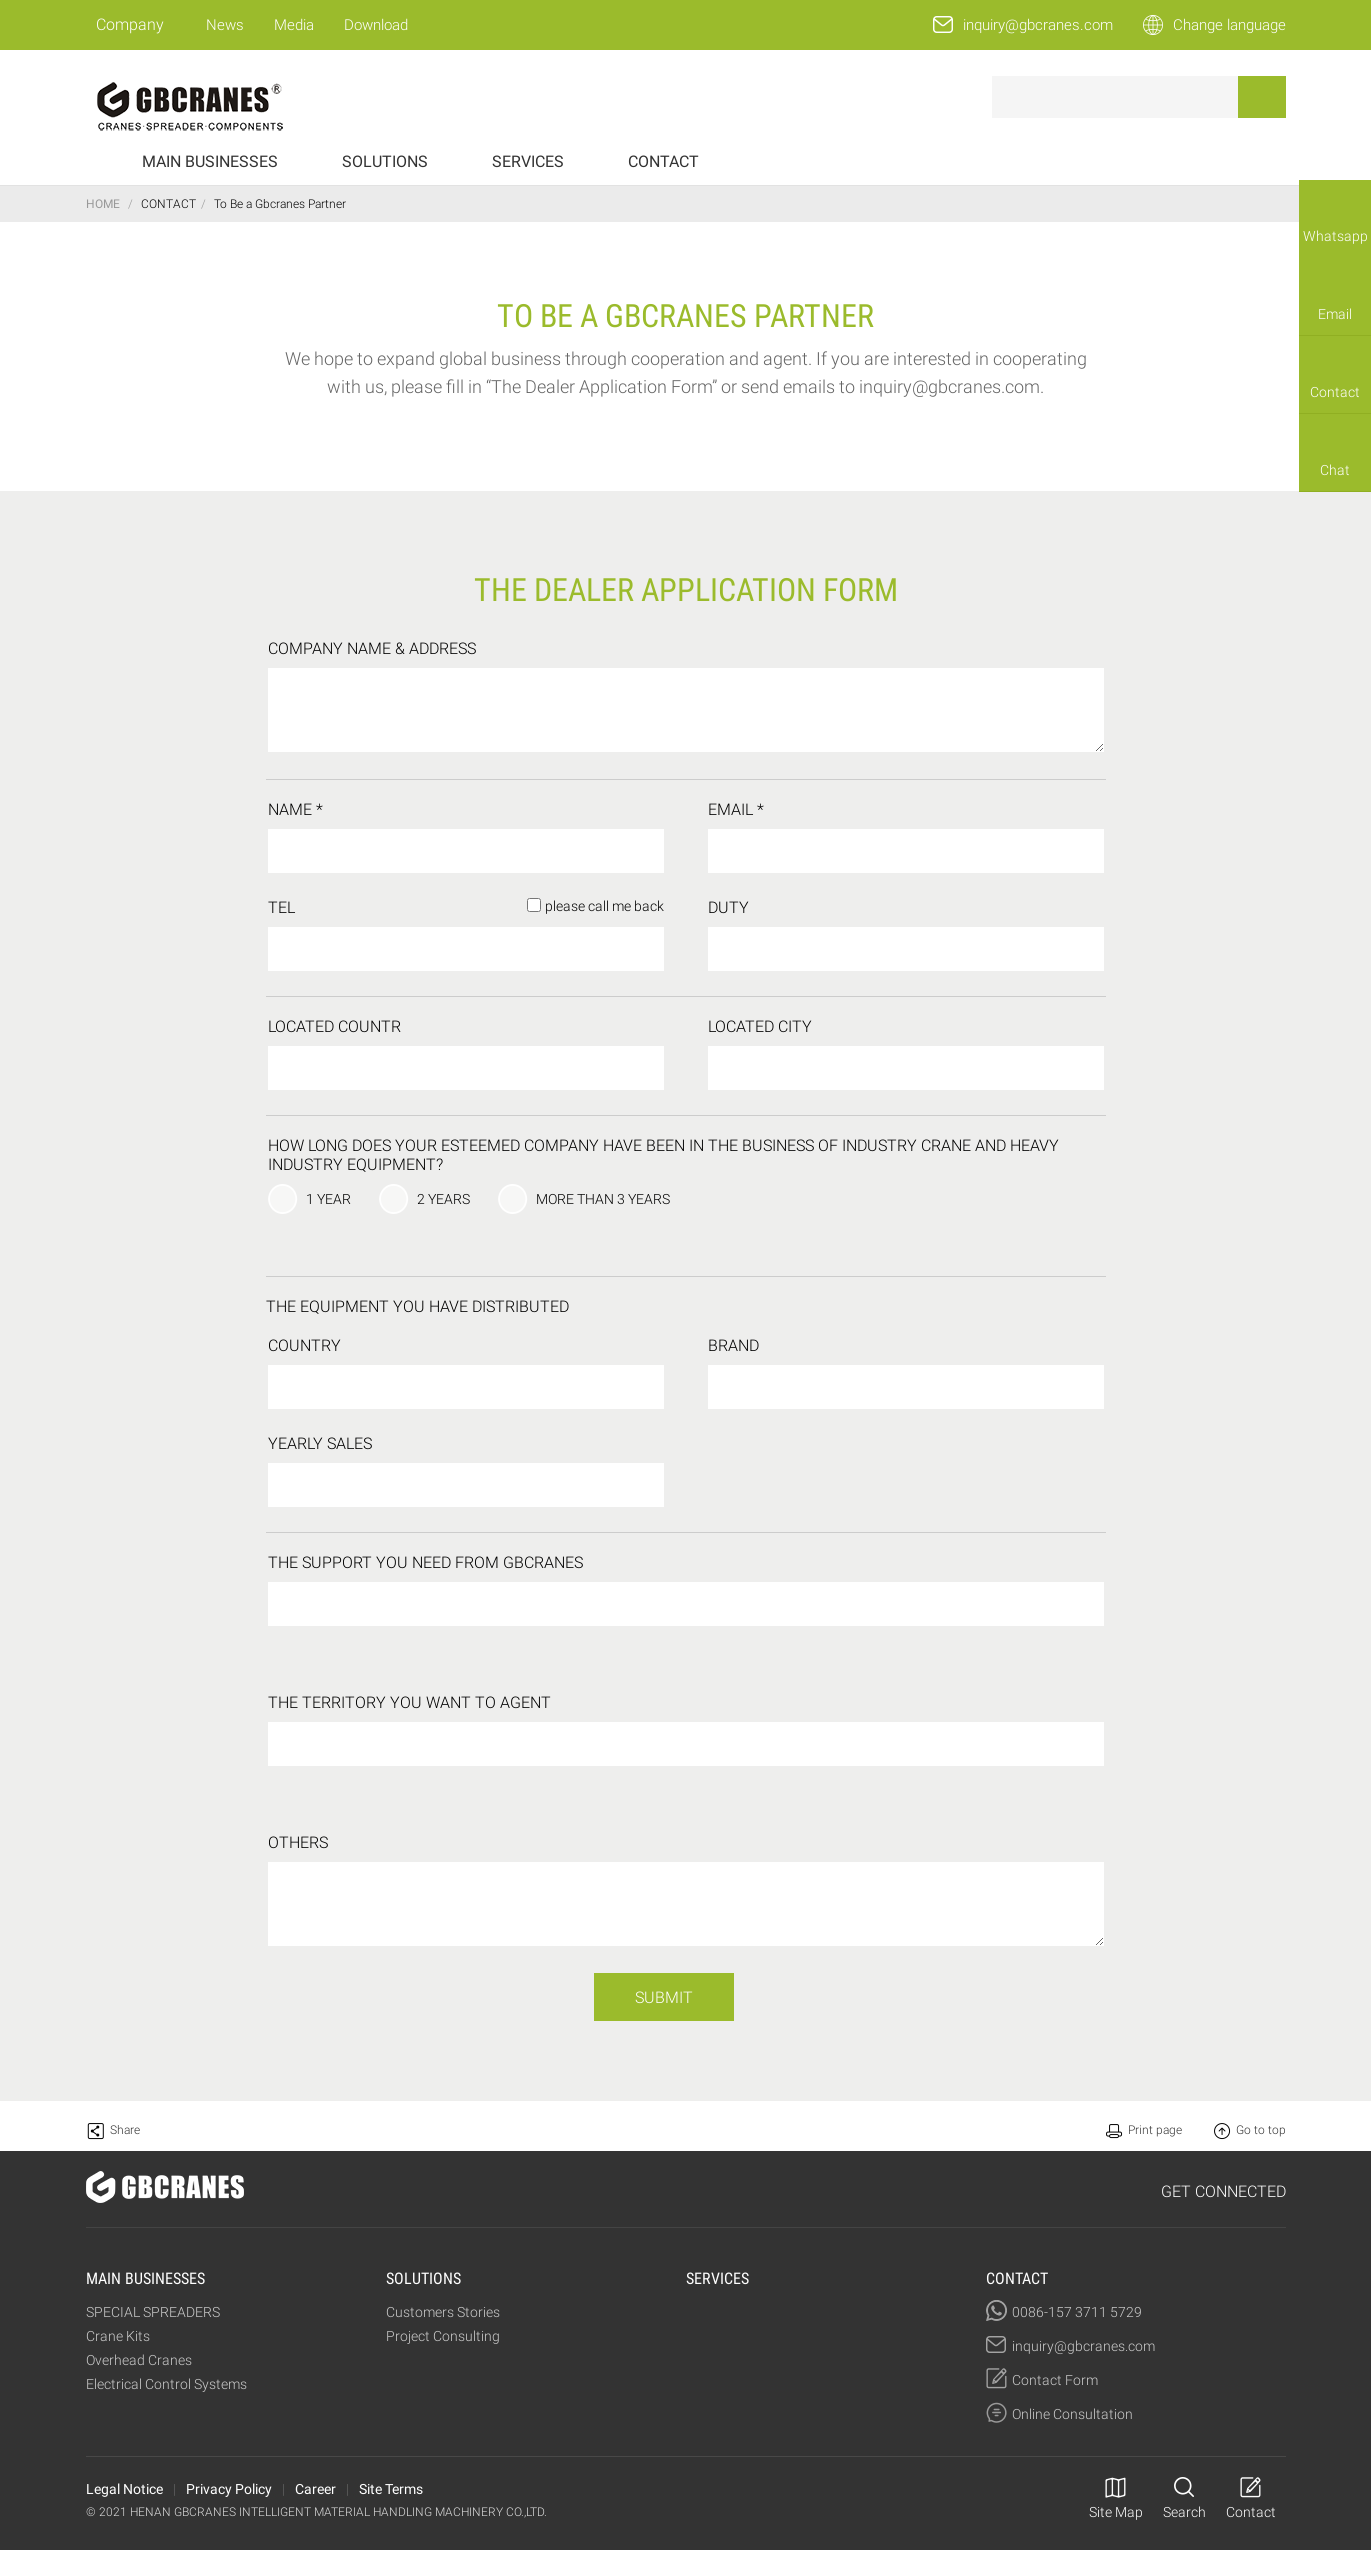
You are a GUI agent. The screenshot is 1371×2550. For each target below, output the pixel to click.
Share (125, 2130)
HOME (103, 204)
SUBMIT (664, 1997)
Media (294, 25)
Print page (1155, 2130)
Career (315, 2489)
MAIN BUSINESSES (210, 161)
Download (376, 25)
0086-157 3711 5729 (1077, 2312)
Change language (1229, 25)
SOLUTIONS (385, 161)
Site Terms (391, 2489)
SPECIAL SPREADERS (153, 2312)
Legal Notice (124, 2489)
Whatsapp (1335, 236)
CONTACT (663, 161)
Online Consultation (1072, 2414)
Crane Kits (118, 2336)
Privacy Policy (229, 2489)
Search (1184, 2512)
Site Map (1116, 2512)
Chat (1335, 470)
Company (130, 24)
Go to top (1261, 2130)
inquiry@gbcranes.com (1038, 25)
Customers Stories (443, 2312)
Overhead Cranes (139, 2360)
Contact (1335, 392)
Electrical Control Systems (166, 2384)
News (225, 25)
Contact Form (1055, 2380)
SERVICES (528, 161)
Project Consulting (443, 2336)
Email (1335, 314)
